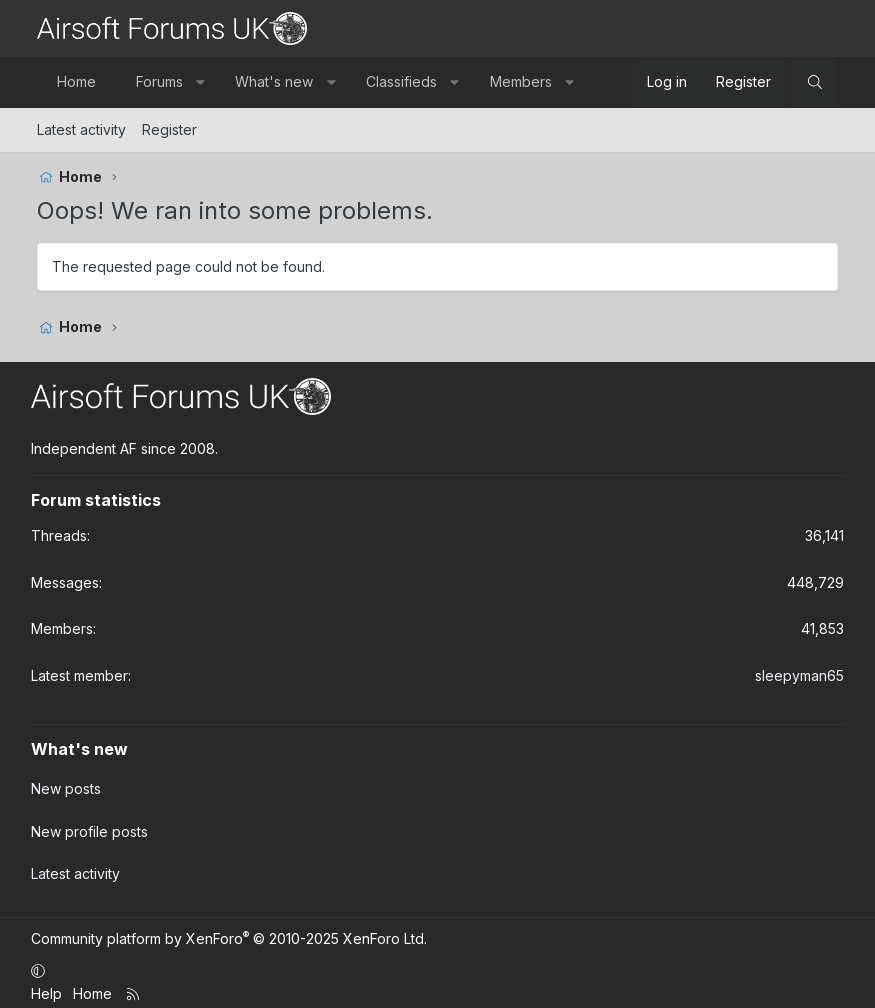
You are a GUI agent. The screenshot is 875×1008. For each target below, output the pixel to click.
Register (169, 129)
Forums (159, 81)
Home (76, 81)
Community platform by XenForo (229, 931)
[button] (200, 82)
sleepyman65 (799, 675)
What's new (274, 81)
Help (46, 986)
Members (521, 81)
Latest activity (81, 129)
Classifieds (401, 81)
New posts (66, 787)
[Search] (815, 82)
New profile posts (89, 827)
